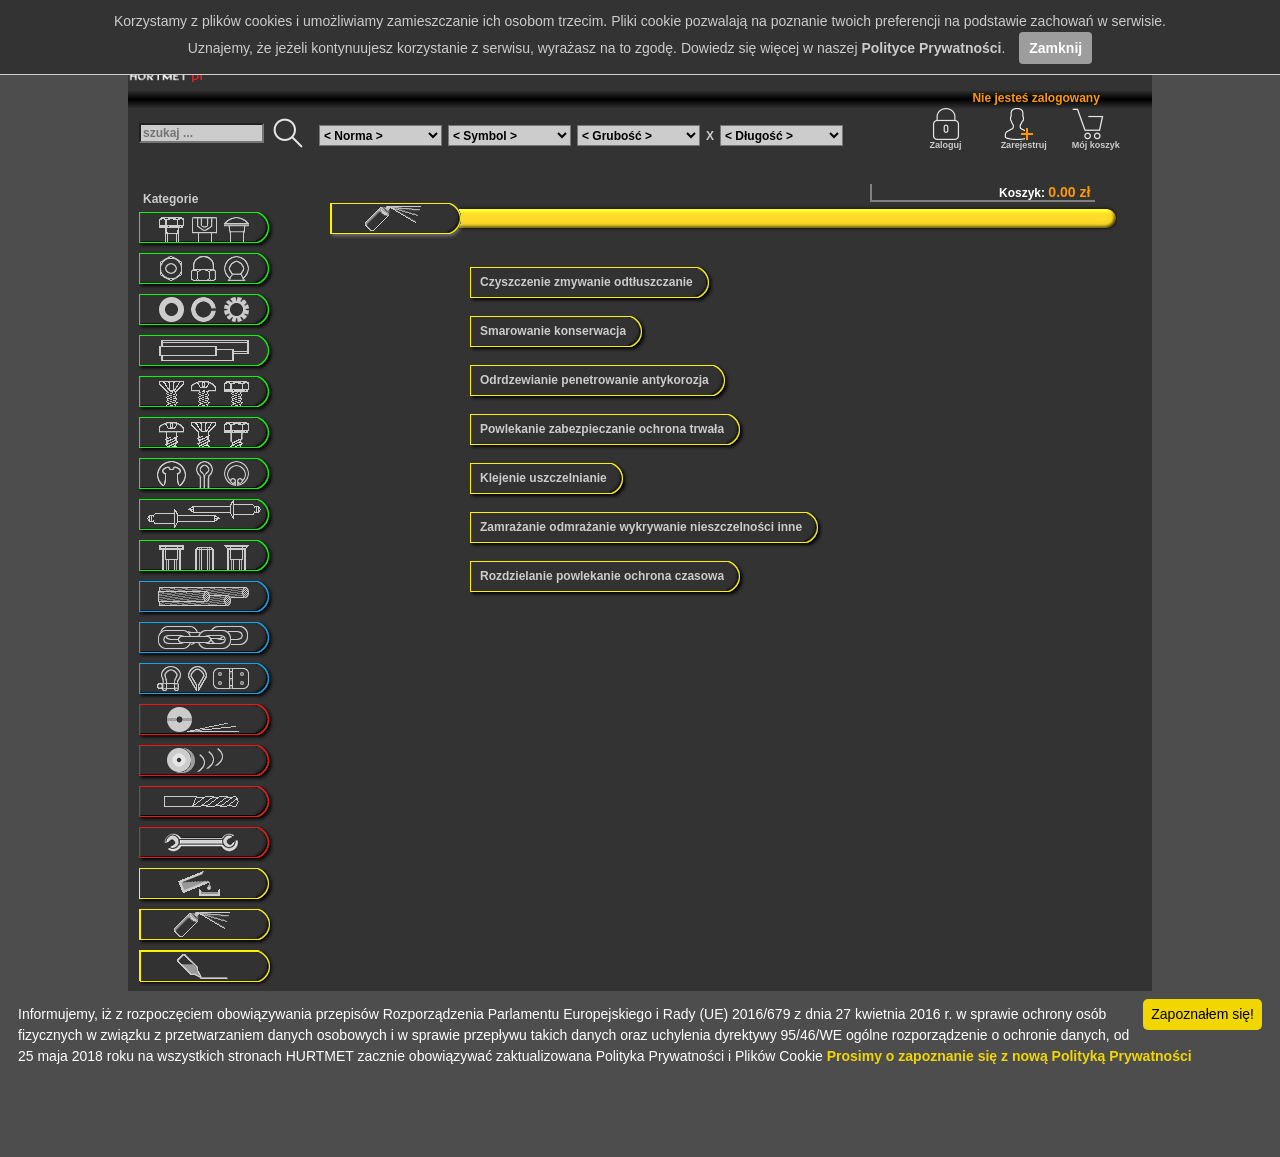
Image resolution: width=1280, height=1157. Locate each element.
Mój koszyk (1096, 129)
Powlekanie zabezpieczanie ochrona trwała (602, 429)
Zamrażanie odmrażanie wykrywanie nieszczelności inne (641, 527)
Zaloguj (946, 129)
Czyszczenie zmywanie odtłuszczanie (586, 282)
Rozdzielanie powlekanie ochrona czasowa (602, 576)
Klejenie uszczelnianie (543, 478)
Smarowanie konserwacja (553, 331)
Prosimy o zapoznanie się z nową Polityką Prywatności (1009, 1056)
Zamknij (1055, 48)
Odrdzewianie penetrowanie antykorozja (594, 380)
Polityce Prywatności (931, 48)
